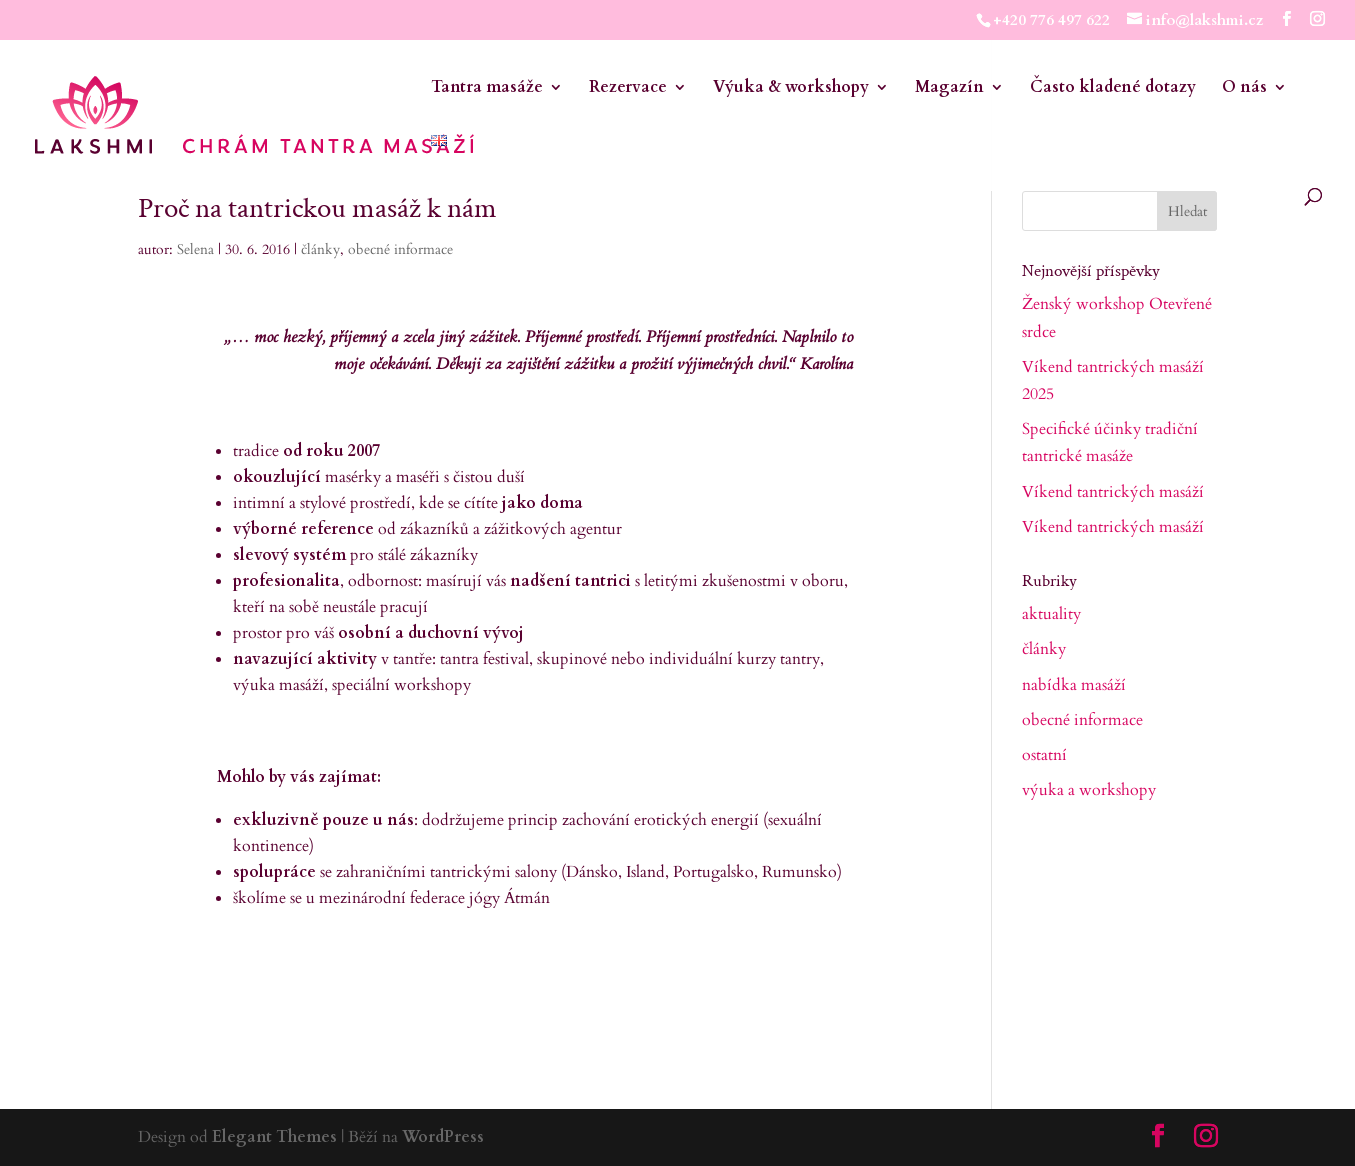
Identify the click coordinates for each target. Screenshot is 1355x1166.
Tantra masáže (487, 89)
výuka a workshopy (1089, 790)
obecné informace (400, 249)
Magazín (949, 89)
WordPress (443, 1137)
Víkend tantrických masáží (1113, 492)
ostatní (1044, 755)
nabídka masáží (1074, 685)
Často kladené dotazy (1113, 89)
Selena (195, 249)
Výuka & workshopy (791, 89)
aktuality (1051, 614)
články (320, 249)
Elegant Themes (274, 1137)
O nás (1244, 89)
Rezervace (628, 89)
